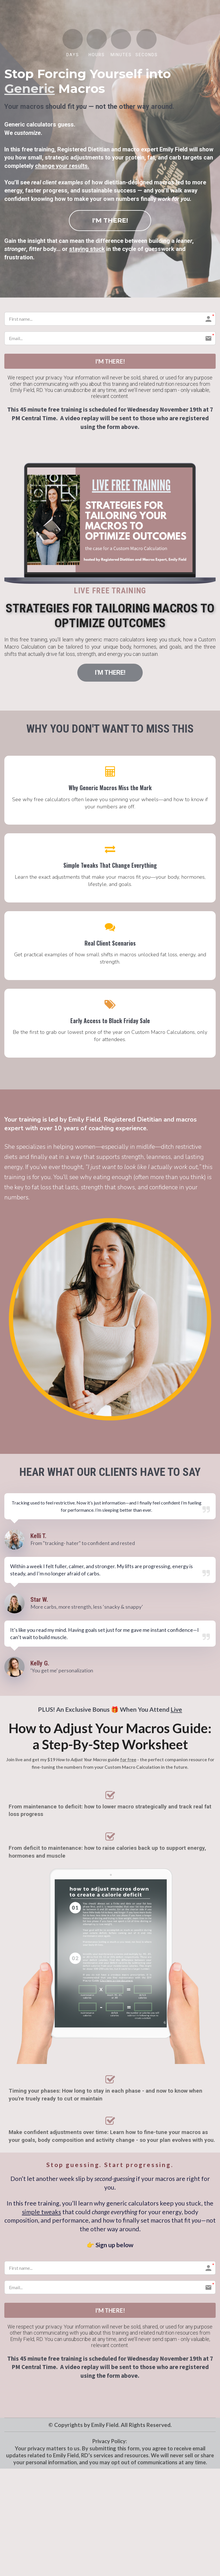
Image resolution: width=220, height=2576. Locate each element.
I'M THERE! (110, 220)
